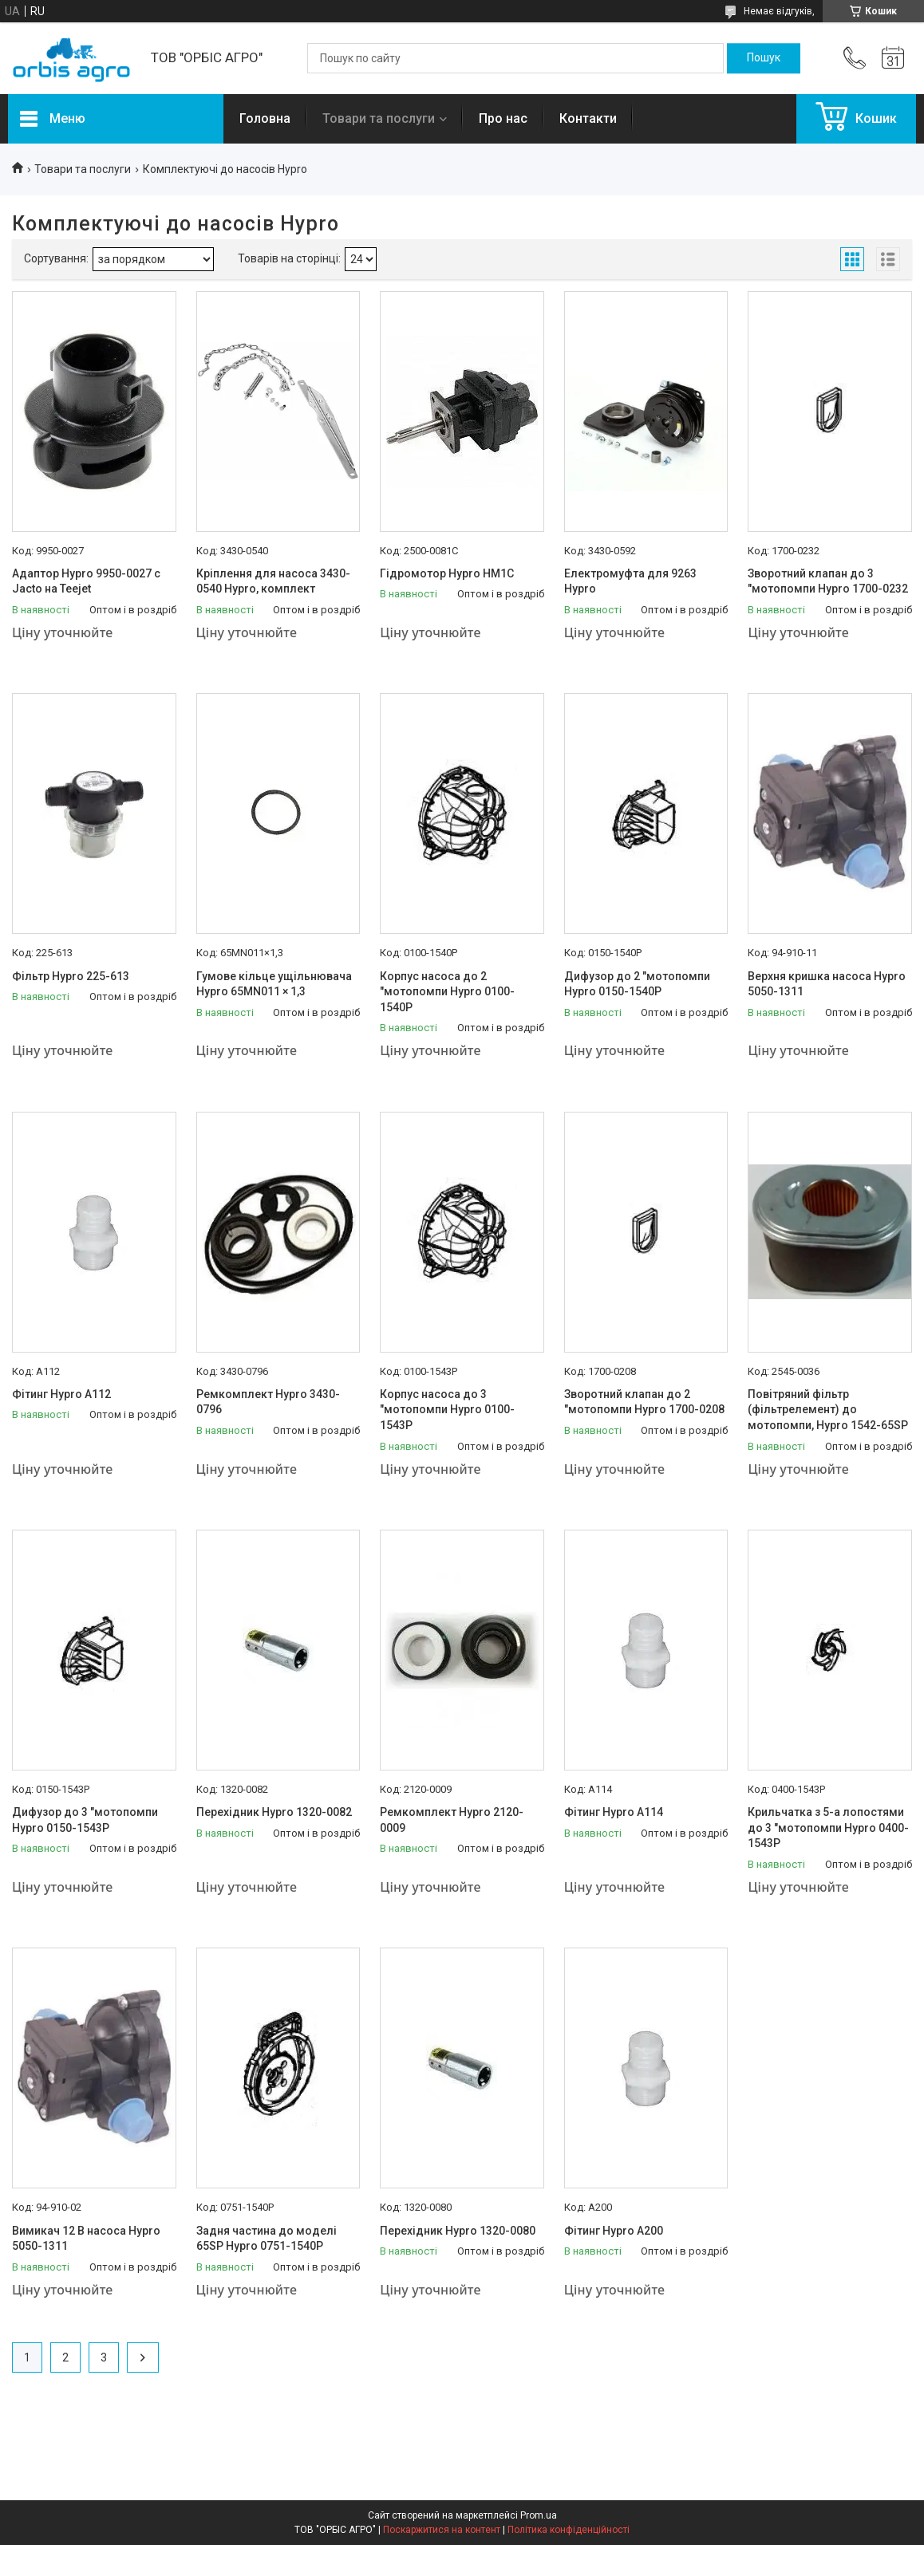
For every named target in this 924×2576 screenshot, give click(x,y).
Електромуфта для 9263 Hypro (630, 581)
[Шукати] (763, 58)
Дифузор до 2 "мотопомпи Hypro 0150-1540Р (637, 984)
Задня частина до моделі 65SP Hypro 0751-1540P (266, 2238)
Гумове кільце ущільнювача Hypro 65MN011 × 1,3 (274, 984)
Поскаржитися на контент (441, 2529)
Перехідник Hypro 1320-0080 (457, 2230)
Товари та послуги (378, 118)
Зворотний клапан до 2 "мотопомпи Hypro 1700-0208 (644, 1402)
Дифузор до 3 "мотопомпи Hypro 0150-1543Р (85, 1820)
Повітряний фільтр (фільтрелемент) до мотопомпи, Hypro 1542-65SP (828, 1410)
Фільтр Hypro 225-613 (70, 976)
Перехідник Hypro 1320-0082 (274, 1812)
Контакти (588, 118)
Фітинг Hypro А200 (613, 2230)
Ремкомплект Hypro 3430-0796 (268, 1402)
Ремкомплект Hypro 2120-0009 (451, 1820)
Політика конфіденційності (568, 2529)
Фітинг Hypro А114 (613, 1812)
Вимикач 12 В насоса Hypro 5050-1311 (86, 2238)
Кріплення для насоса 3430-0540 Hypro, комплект (273, 581)
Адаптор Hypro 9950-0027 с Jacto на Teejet (86, 581)
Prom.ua (538, 2515)
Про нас (503, 118)
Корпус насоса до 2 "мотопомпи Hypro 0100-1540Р (447, 992)
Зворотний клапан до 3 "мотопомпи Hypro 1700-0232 (828, 581)
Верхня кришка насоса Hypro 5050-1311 (827, 984)
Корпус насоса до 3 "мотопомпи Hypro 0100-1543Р (447, 1410)
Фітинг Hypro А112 (61, 1394)
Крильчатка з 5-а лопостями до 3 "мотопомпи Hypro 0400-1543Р (828, 1827)
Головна (264, 118)
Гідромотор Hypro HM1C (447, 573)
